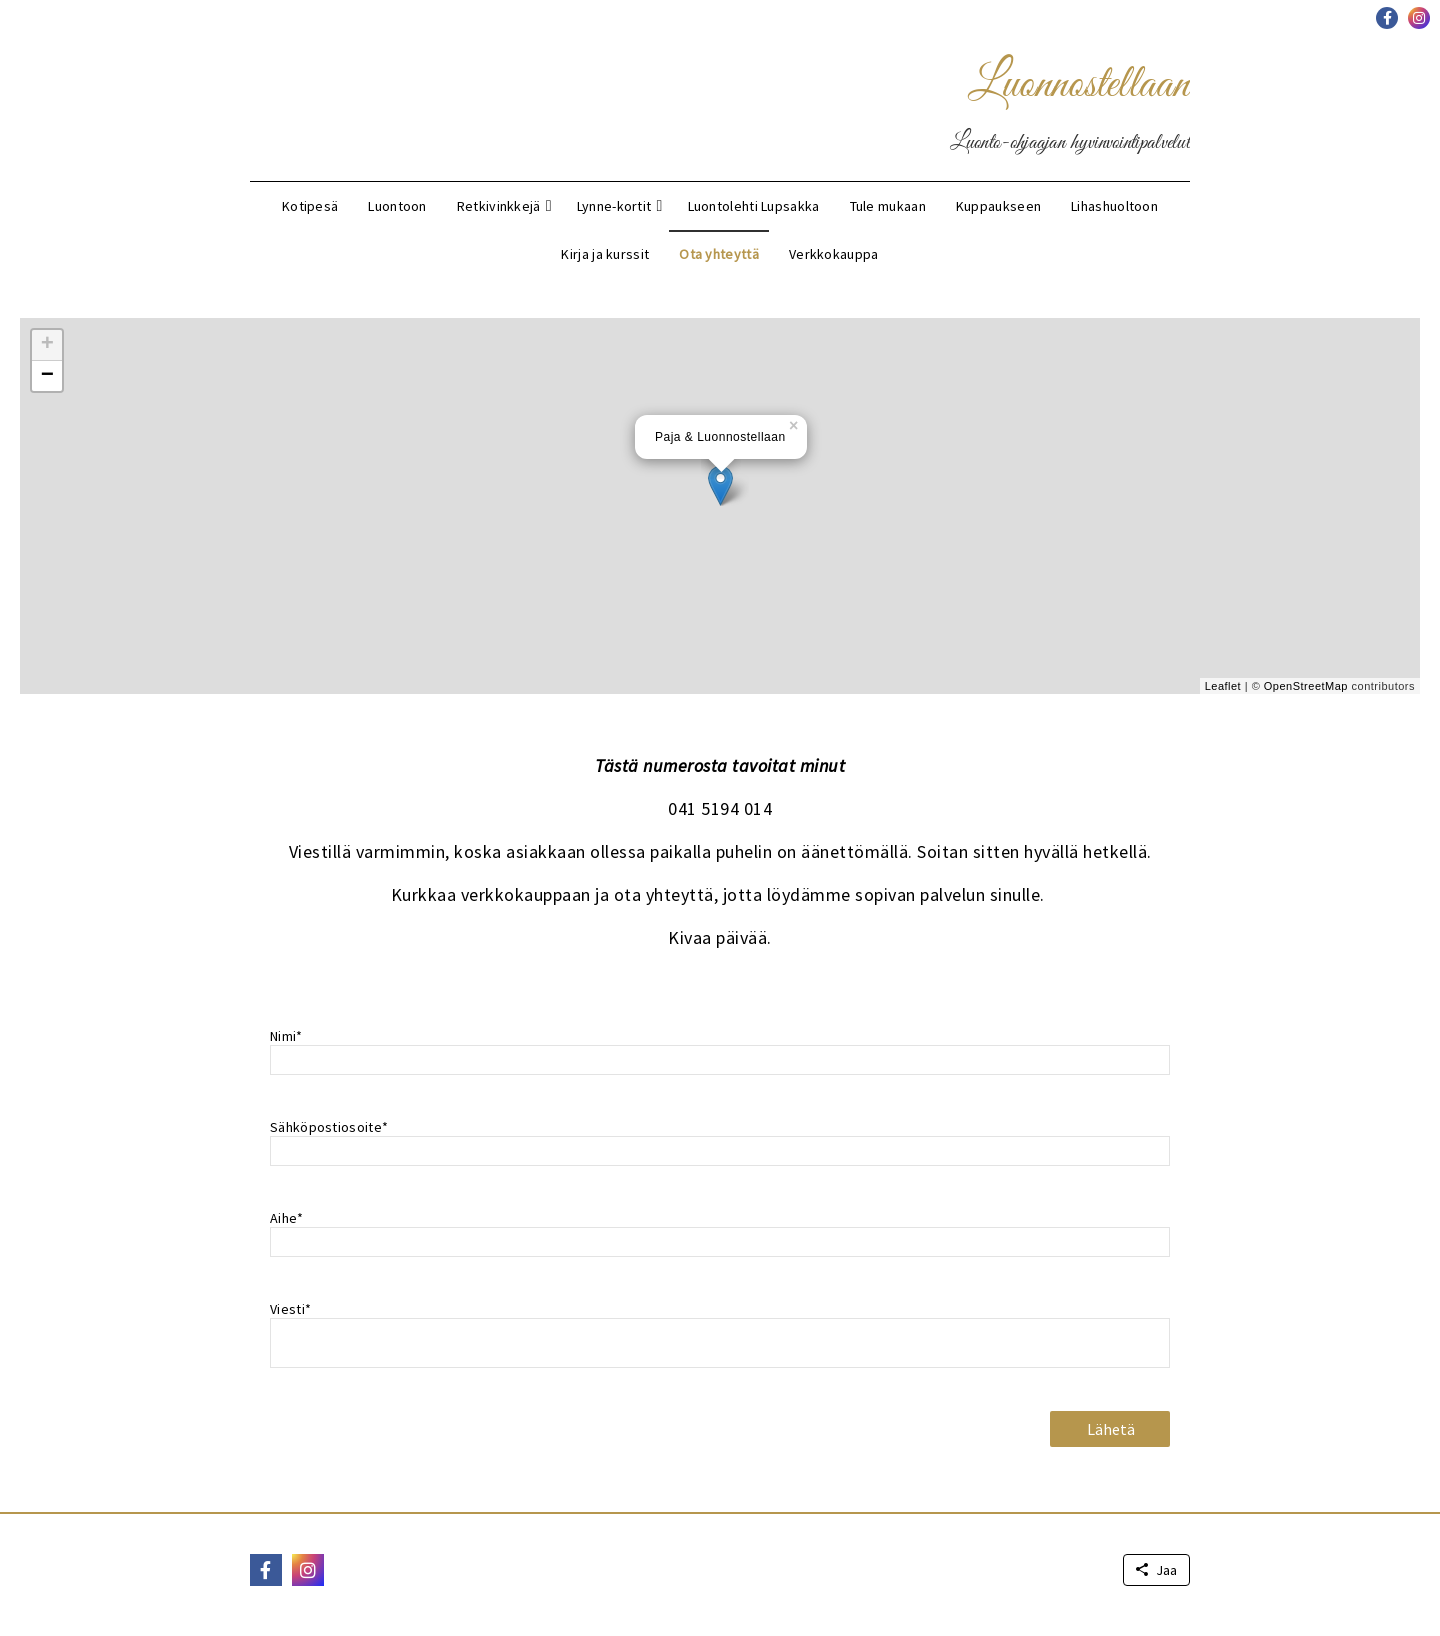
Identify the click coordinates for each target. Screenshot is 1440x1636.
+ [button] (48, 345)
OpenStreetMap (1306, 686)
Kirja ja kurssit (605, 254)
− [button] (48, 376)
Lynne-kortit (614, 206)
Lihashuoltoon (1114, 206)
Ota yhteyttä (719, 254)
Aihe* (287, 1218)
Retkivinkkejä (499, 206)
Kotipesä (310, 206)
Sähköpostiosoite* (329, 1127)
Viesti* (290, 1309)
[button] (1387, 18)
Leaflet (1223, 686)
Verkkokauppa (834, 254)
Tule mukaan (888, 206)
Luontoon (397, 206)
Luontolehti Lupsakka (754, 206)
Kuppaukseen (998, 206)
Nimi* (286, 1036)
